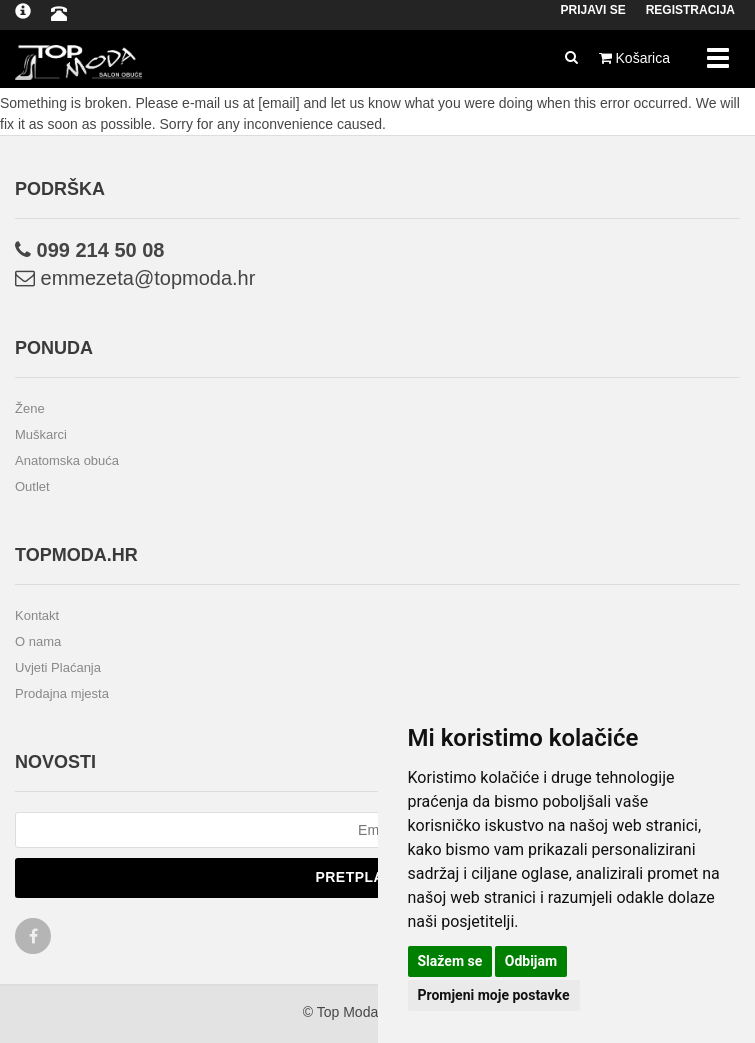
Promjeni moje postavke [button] (494, 995)
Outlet (32, 486)
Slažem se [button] (450, 961)
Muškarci (41, 434)
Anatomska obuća (67, 460)
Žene (30, 408)
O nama (38, 641)
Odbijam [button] (531, 961)
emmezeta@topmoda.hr (135, 278)
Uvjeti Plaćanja (58, 667)
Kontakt (37, 615)
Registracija (690, 10)
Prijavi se (593, 10)
